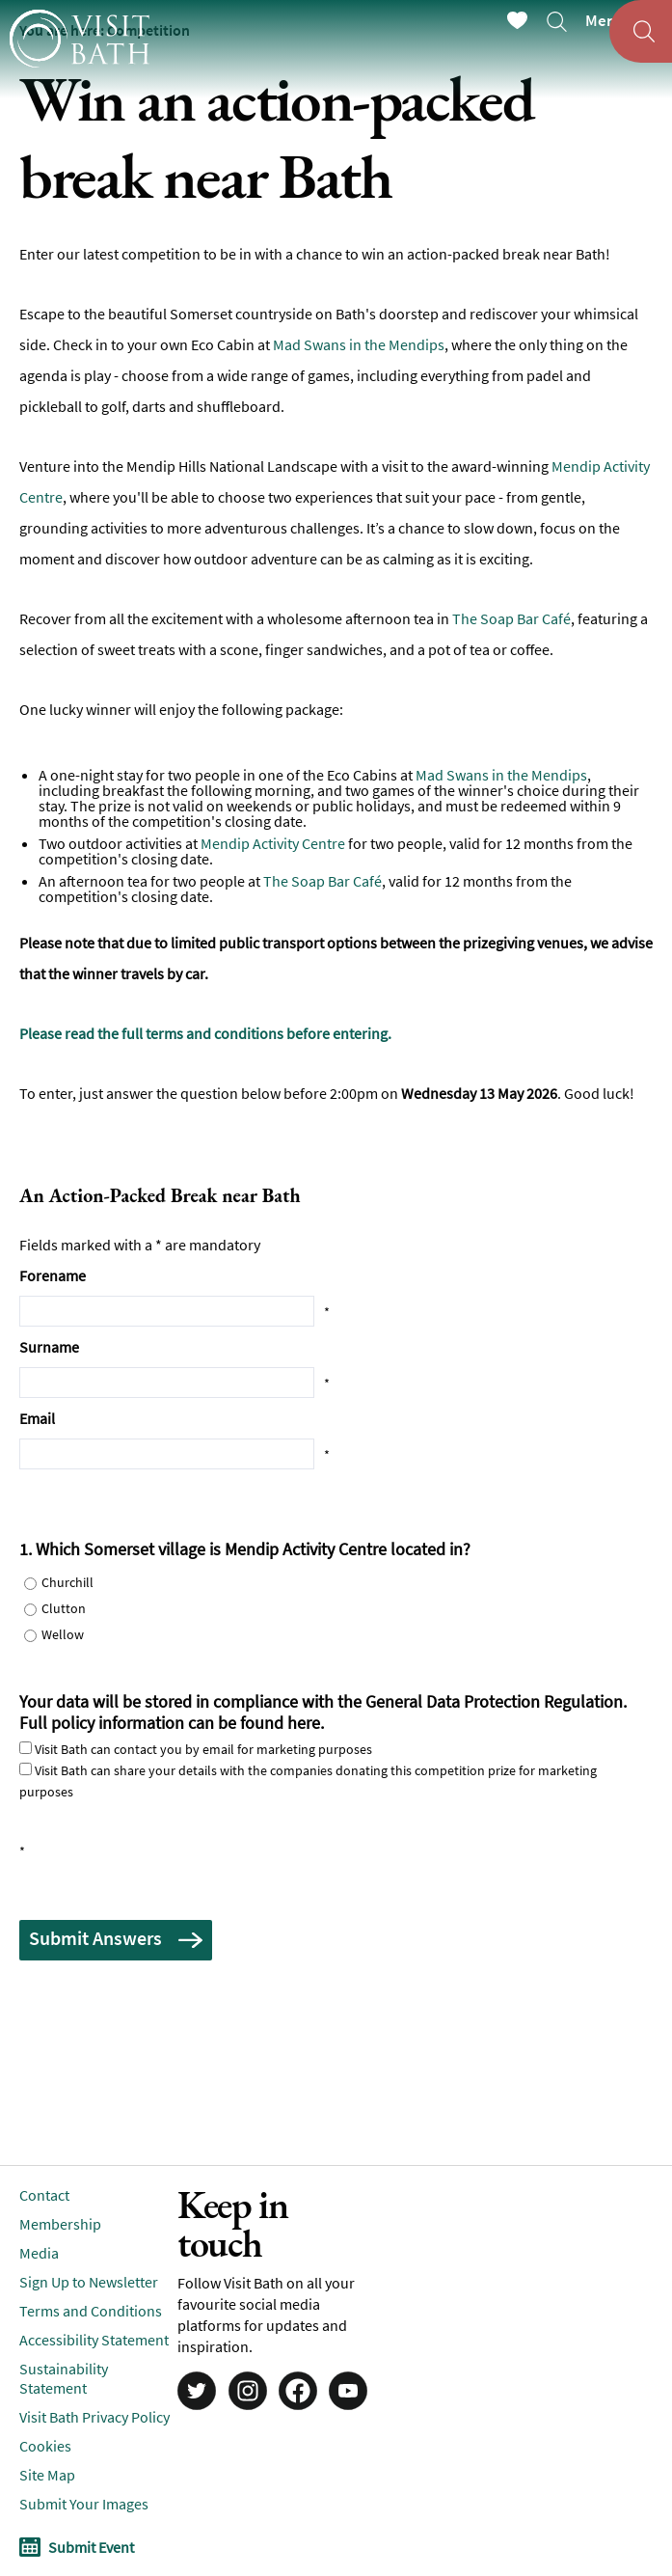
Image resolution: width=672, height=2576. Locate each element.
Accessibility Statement (94, 2339)
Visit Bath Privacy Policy (94, 2416)
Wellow (62, 1634)
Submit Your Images (83, 2503)
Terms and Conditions (90, 2310)
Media (39, 2252)
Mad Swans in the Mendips (358, 344)
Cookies (45, 2445)
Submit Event (91, 2547)
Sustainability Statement (63, 2378)
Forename (52, 1275)
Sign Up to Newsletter (88, 2281)
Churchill (67, 1582)
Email (37, 1418)
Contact (44, 2195)
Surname (49, 1347)
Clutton (63, 1608)
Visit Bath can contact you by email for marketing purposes (203, 1749)
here (303, 1723)
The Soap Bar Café (511, 618)
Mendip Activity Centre (273, 843)
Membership (60, 2223)
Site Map (47, 2474)
